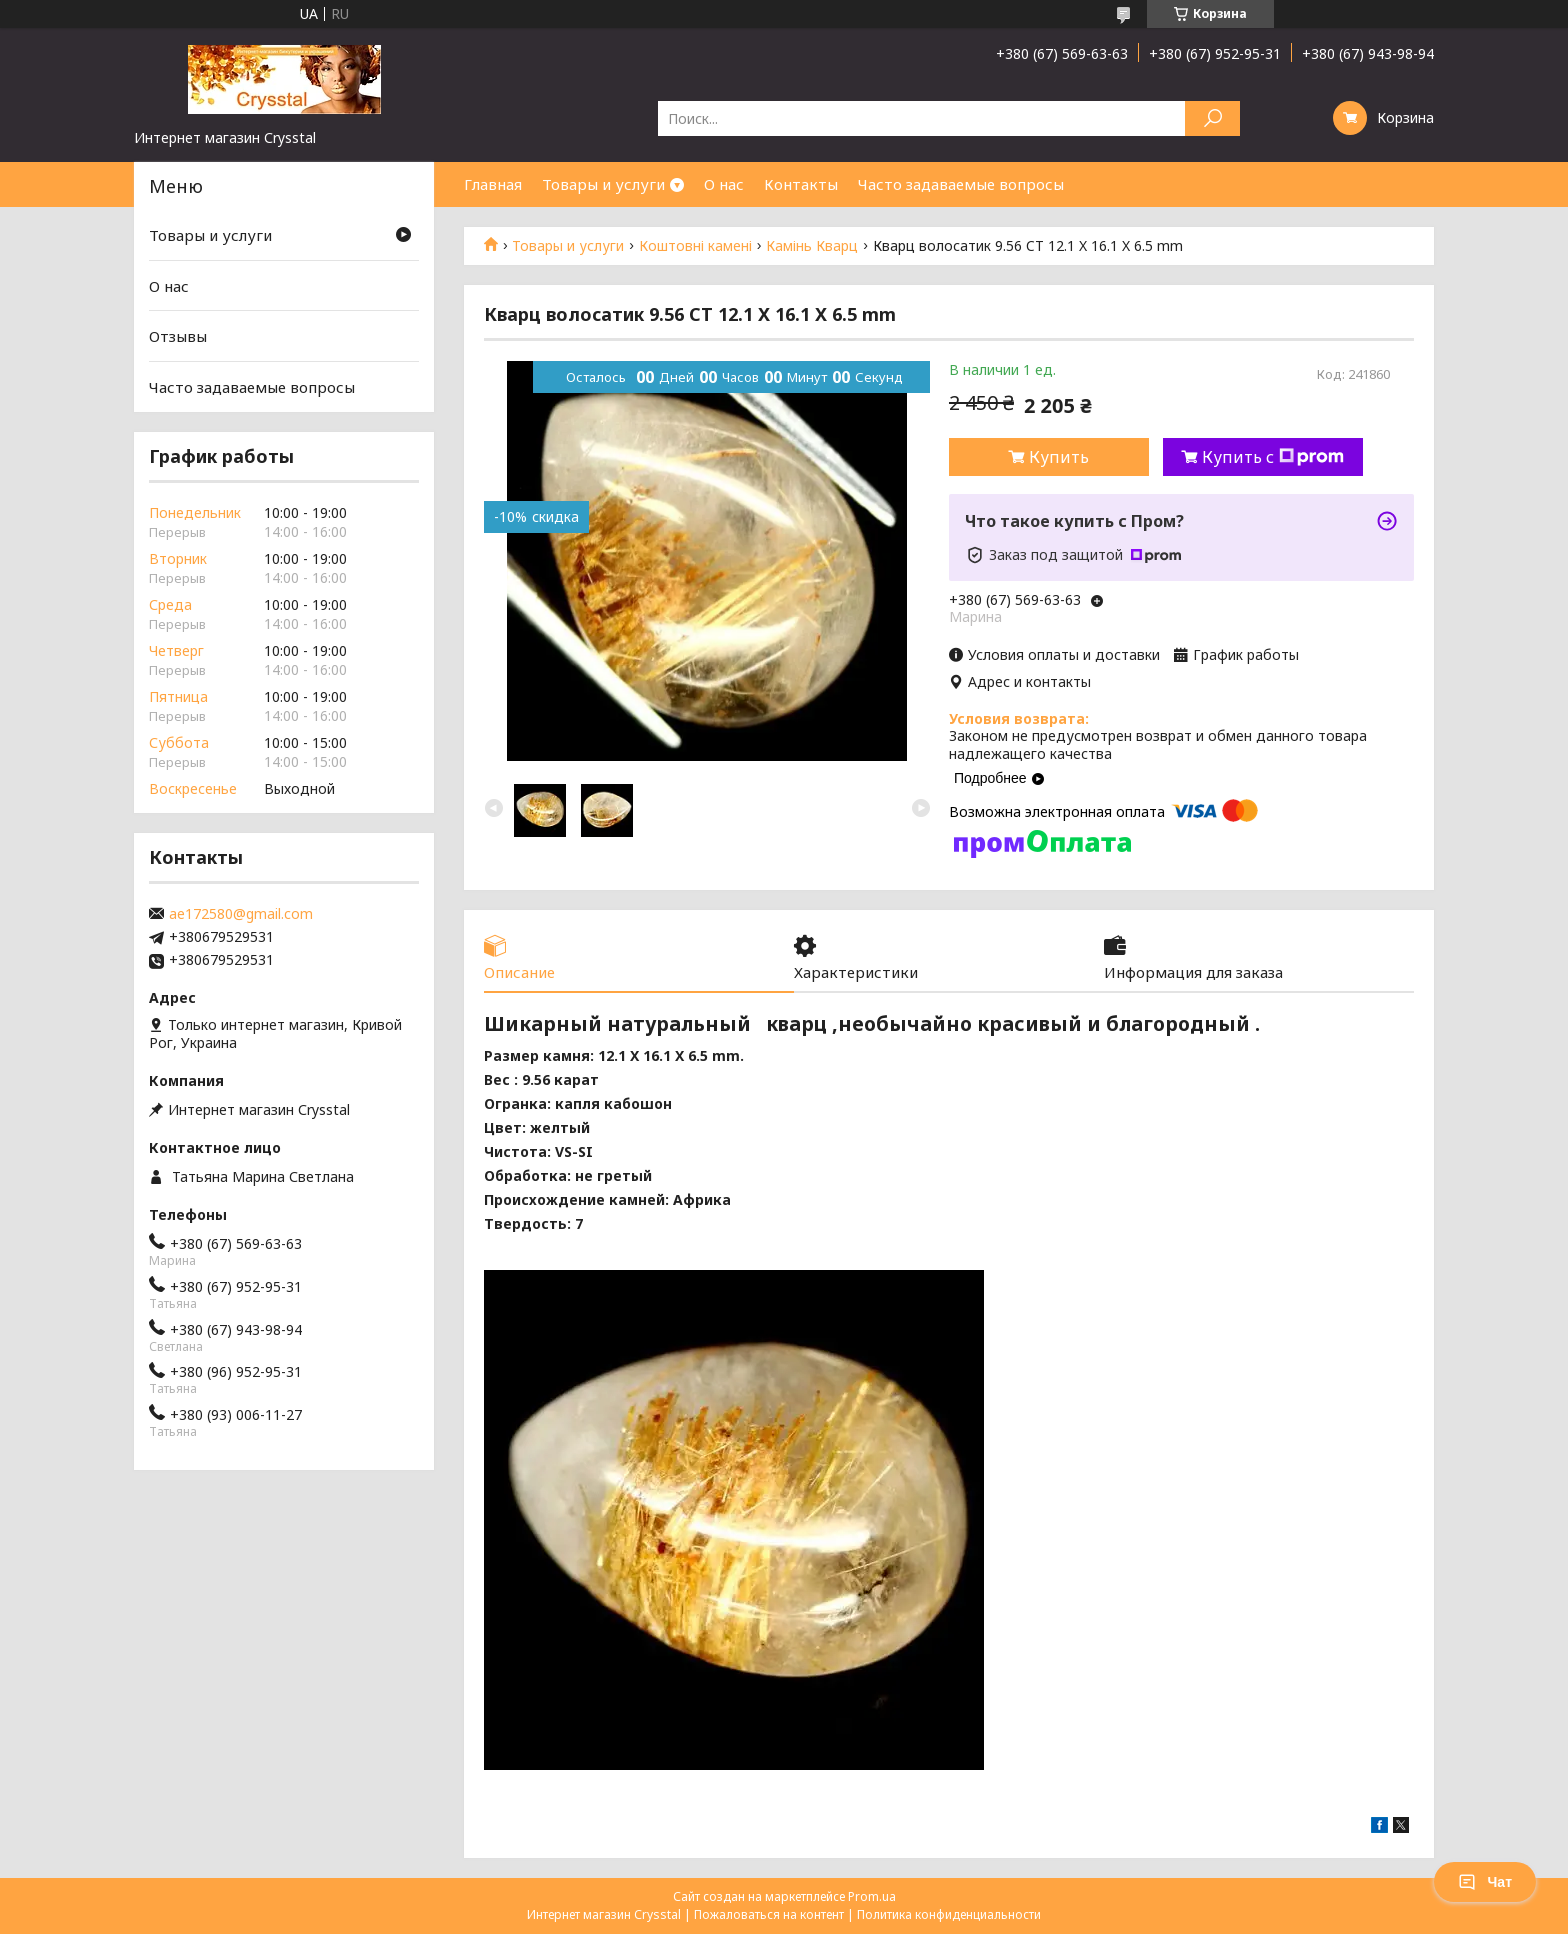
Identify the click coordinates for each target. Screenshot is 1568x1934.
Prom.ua (872, 1896)
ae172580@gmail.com (241, 914)
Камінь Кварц (812, 246)
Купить (1059, 457)
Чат (1485, 1882)
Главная (493, 184)
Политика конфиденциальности (949, 1914)
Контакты (801, 184)
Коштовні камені (695, 246)
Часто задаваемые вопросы (961, 184)
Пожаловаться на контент (769, 1914)
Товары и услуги (603, 184)
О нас (724, 184)
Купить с (1273, 457)
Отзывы (178, 336)
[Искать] (1212, 118)
